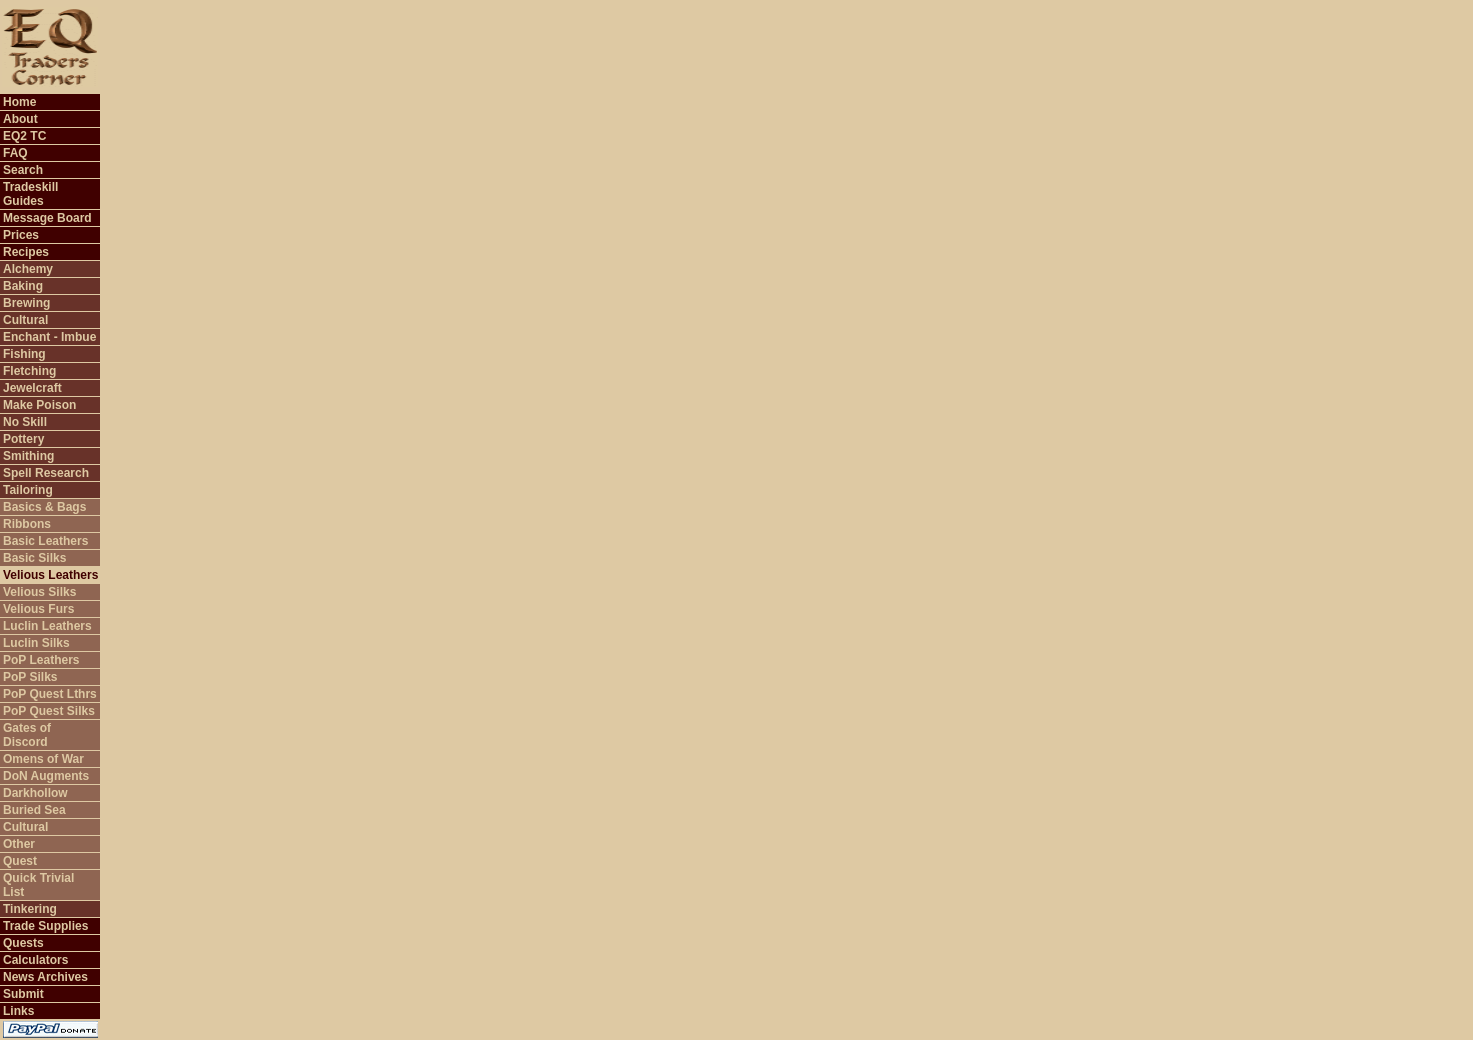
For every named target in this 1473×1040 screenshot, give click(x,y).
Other (19, 844)
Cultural (25, 320)
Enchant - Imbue (49, 337)
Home (19, 102)
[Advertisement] (1097, 45)
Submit (23, 994)
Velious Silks (39, 592)
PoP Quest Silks (49, 711)
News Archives (45, 977)
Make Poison (39, 405)
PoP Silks (30, 677)
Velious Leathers (50, 575)
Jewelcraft (32, 388)
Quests (23, 943)
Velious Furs (38, 609)
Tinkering (30, 909)
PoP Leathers (41, 660)
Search (23, 170)
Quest (20, 861)
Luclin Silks (36, 643)
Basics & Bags (44, 507)
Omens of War (43, 759)
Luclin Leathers (47, 626)
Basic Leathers (45, 541)
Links (18, 1011)
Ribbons (27, 524)
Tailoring (28, 490)
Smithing (28, 456)
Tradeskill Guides (30, 194)
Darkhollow (35, 793)
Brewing (26, 303)
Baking (23, 286)
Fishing (24, 354)
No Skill (25, 422)
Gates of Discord (27, 735)
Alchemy (28, 269)
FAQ (15, 153)
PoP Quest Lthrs (50, 694)
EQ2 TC (24, 136)
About (20, 119)
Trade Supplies (45, 926)
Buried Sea (34, 810)
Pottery (23, 439)
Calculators (35, 960)
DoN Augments (46, 776)
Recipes (26, 252)
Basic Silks (34, 558)
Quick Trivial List (38, 885)
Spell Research (46, 473)
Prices (21, 235)
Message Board (47, 218)
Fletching (29, 371)
